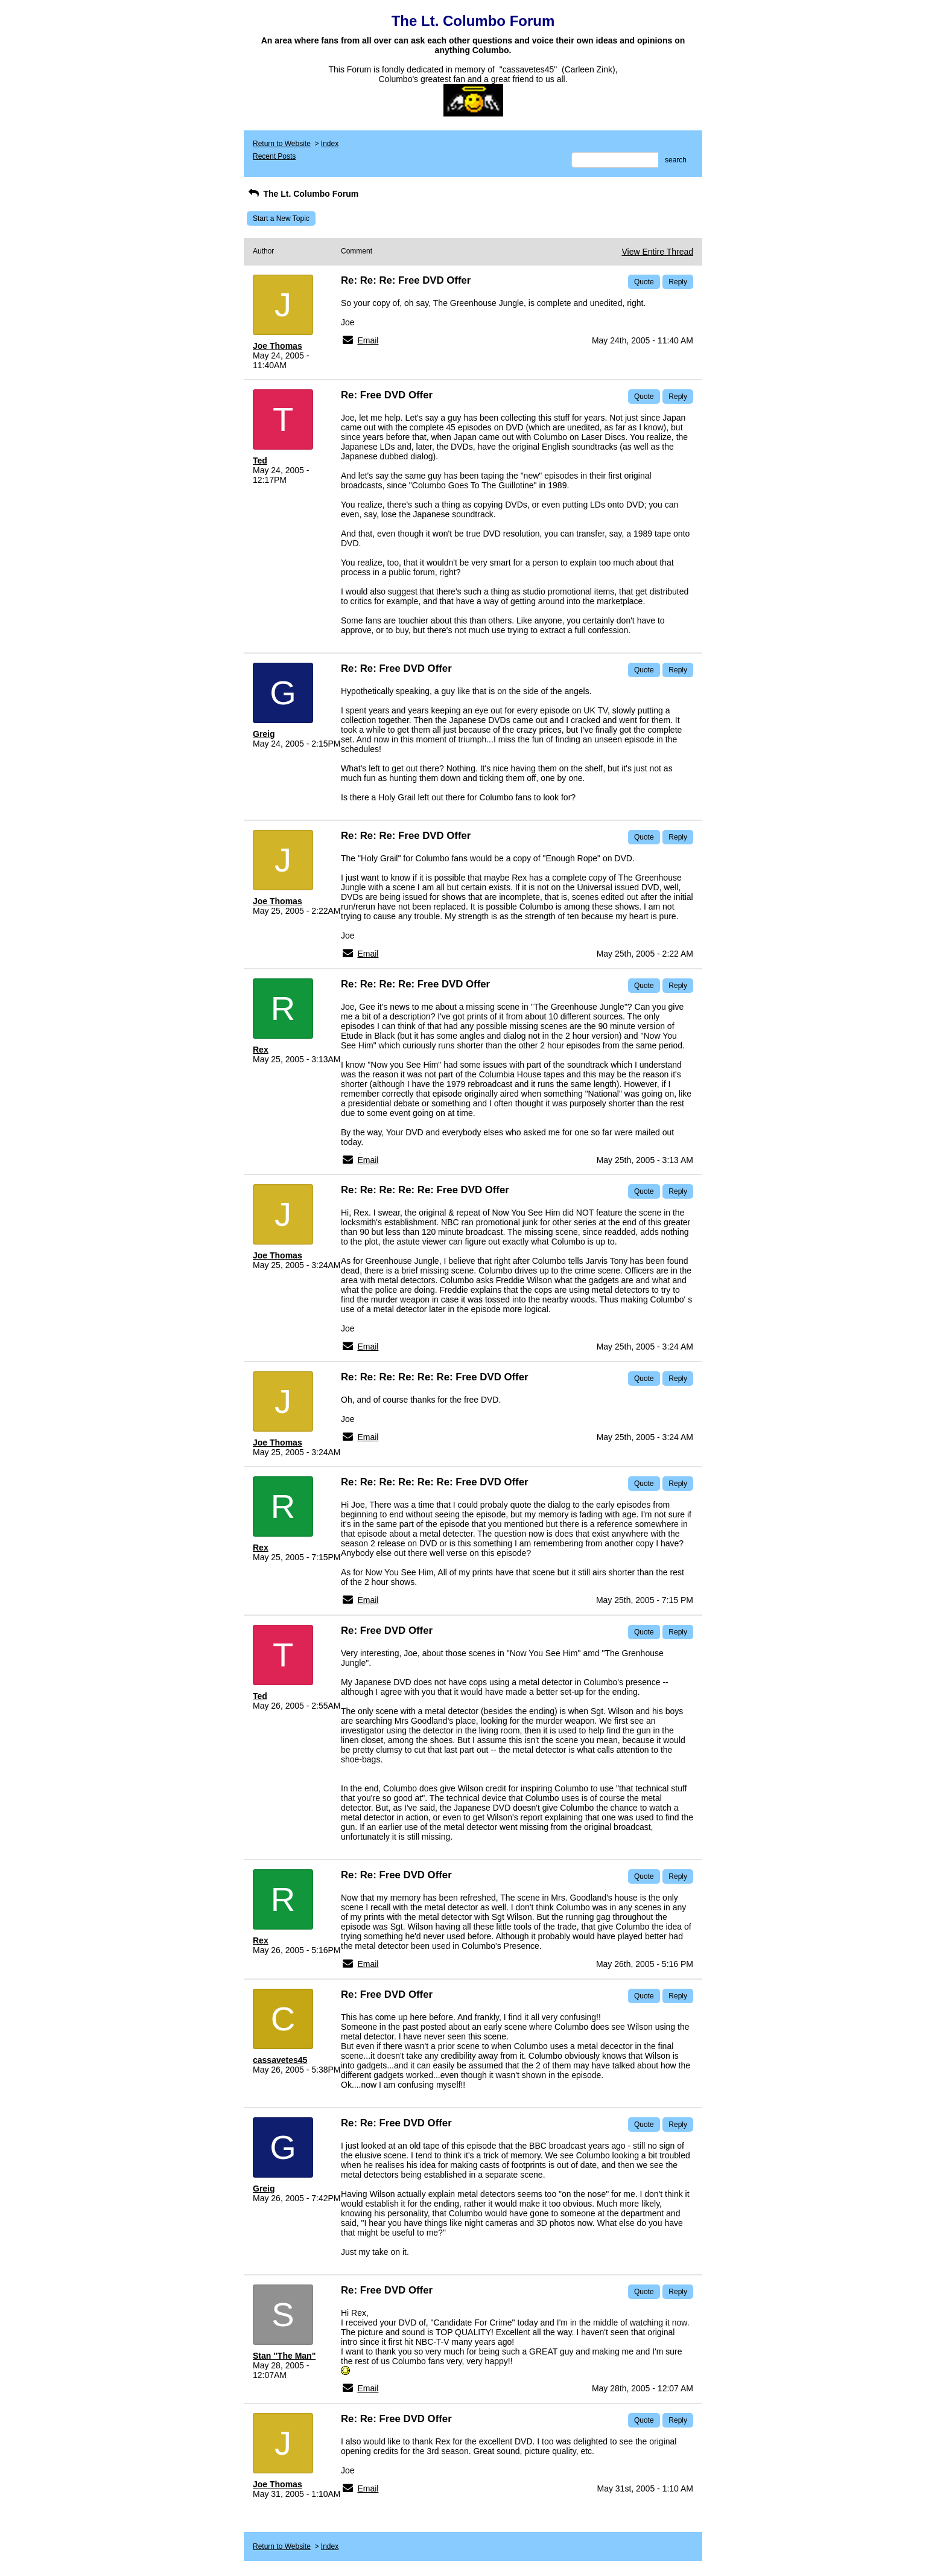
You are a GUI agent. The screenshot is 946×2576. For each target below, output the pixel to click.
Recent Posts (274, 156)
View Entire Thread (657, 252)
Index (329, 143)
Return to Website (282, 143)
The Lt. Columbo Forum (302, 194)
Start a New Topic (281, 218)
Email (367, 340)
